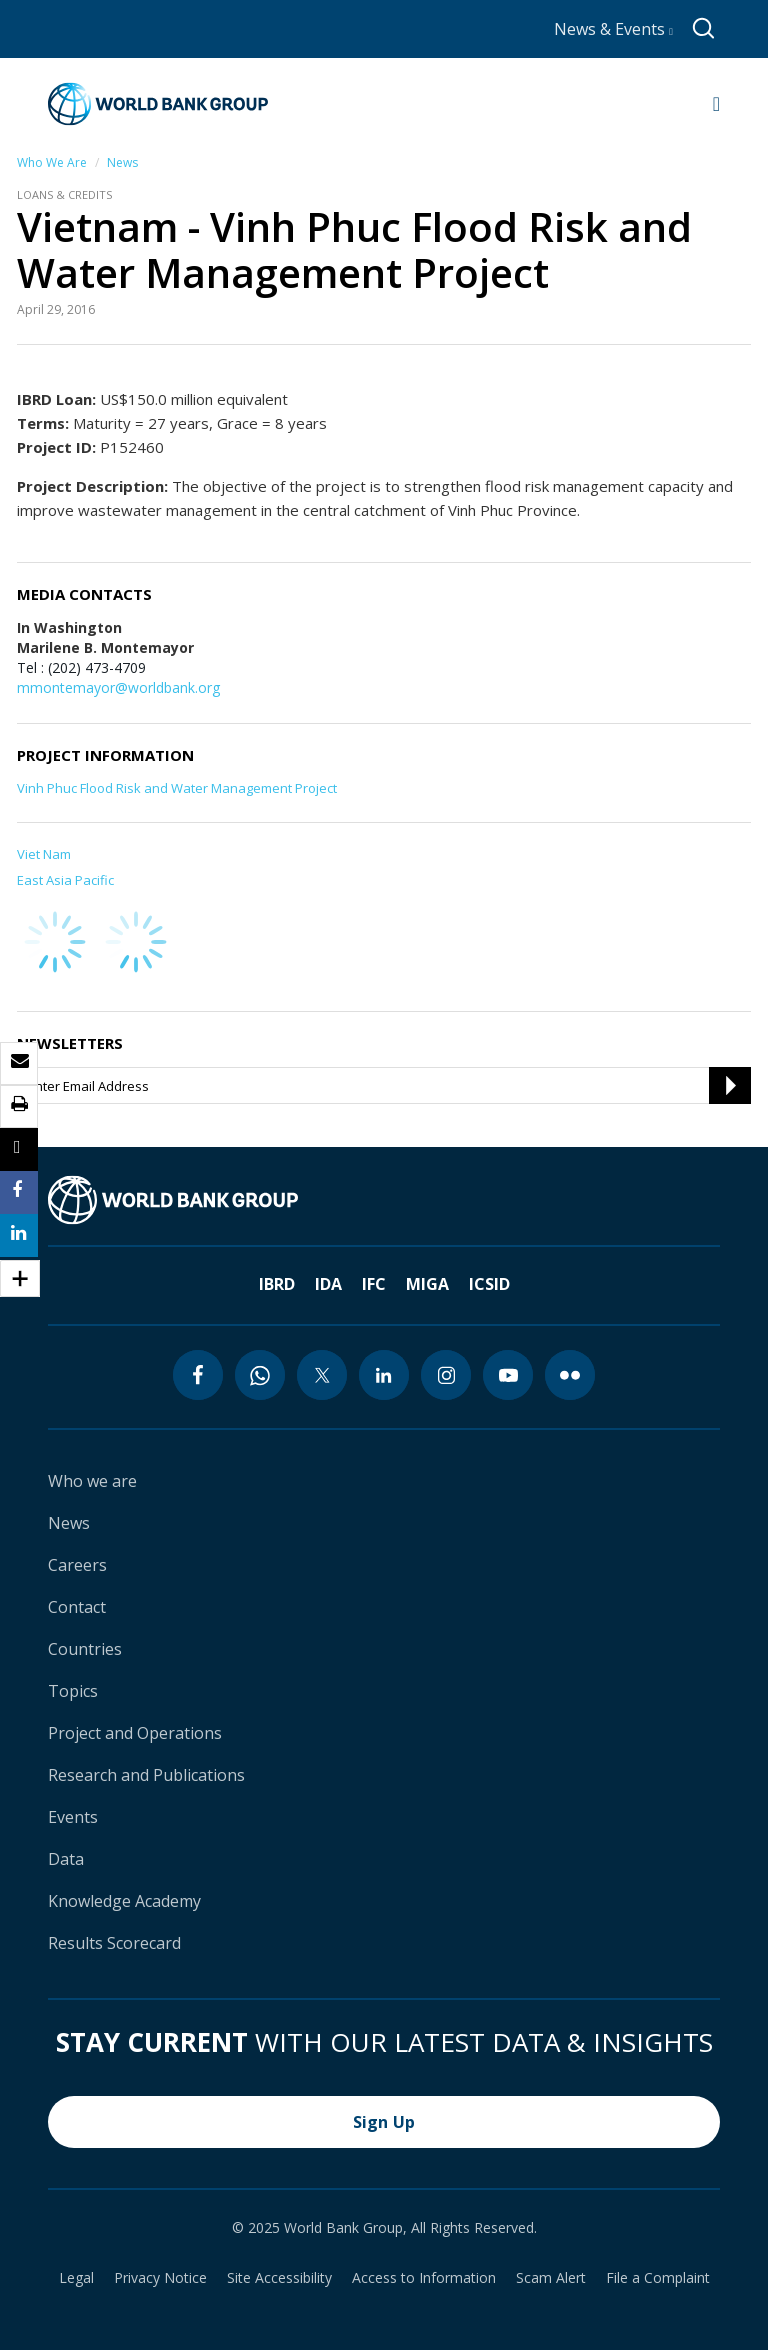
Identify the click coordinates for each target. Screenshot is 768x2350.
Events (73, 1817)
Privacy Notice (160, 2278)
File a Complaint (658, 2278)
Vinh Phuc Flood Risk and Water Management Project (177, 788)
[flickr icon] (570, 1375)
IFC (374, 1284)
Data (66, 1859)
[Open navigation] (716, 104)
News (122, 162)
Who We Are (52, 162)
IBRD (277, 1284)
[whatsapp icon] (260, 1375)
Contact (77, 1607)
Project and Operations (135, 1733)
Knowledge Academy (124, 1901)
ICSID (489, 1284)
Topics (73, 1691)
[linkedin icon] (384, 1375)
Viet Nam (44, 854)
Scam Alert (551, 2278)
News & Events (613, 29)
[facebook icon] (198, 1375)
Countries (85, 1649)
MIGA (427, 1284)
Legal (76, 2278)
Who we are (92, 1481)
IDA (328, 1284)
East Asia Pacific (65, 880)
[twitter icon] (322, 1375)
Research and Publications (146, 1775)
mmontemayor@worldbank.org (118, 687)
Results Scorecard (114, 1943)
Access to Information (424, 2278)
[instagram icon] (446, 1375)
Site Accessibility (279, 2278)
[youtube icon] (508, 1375)
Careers (77, 1565)
